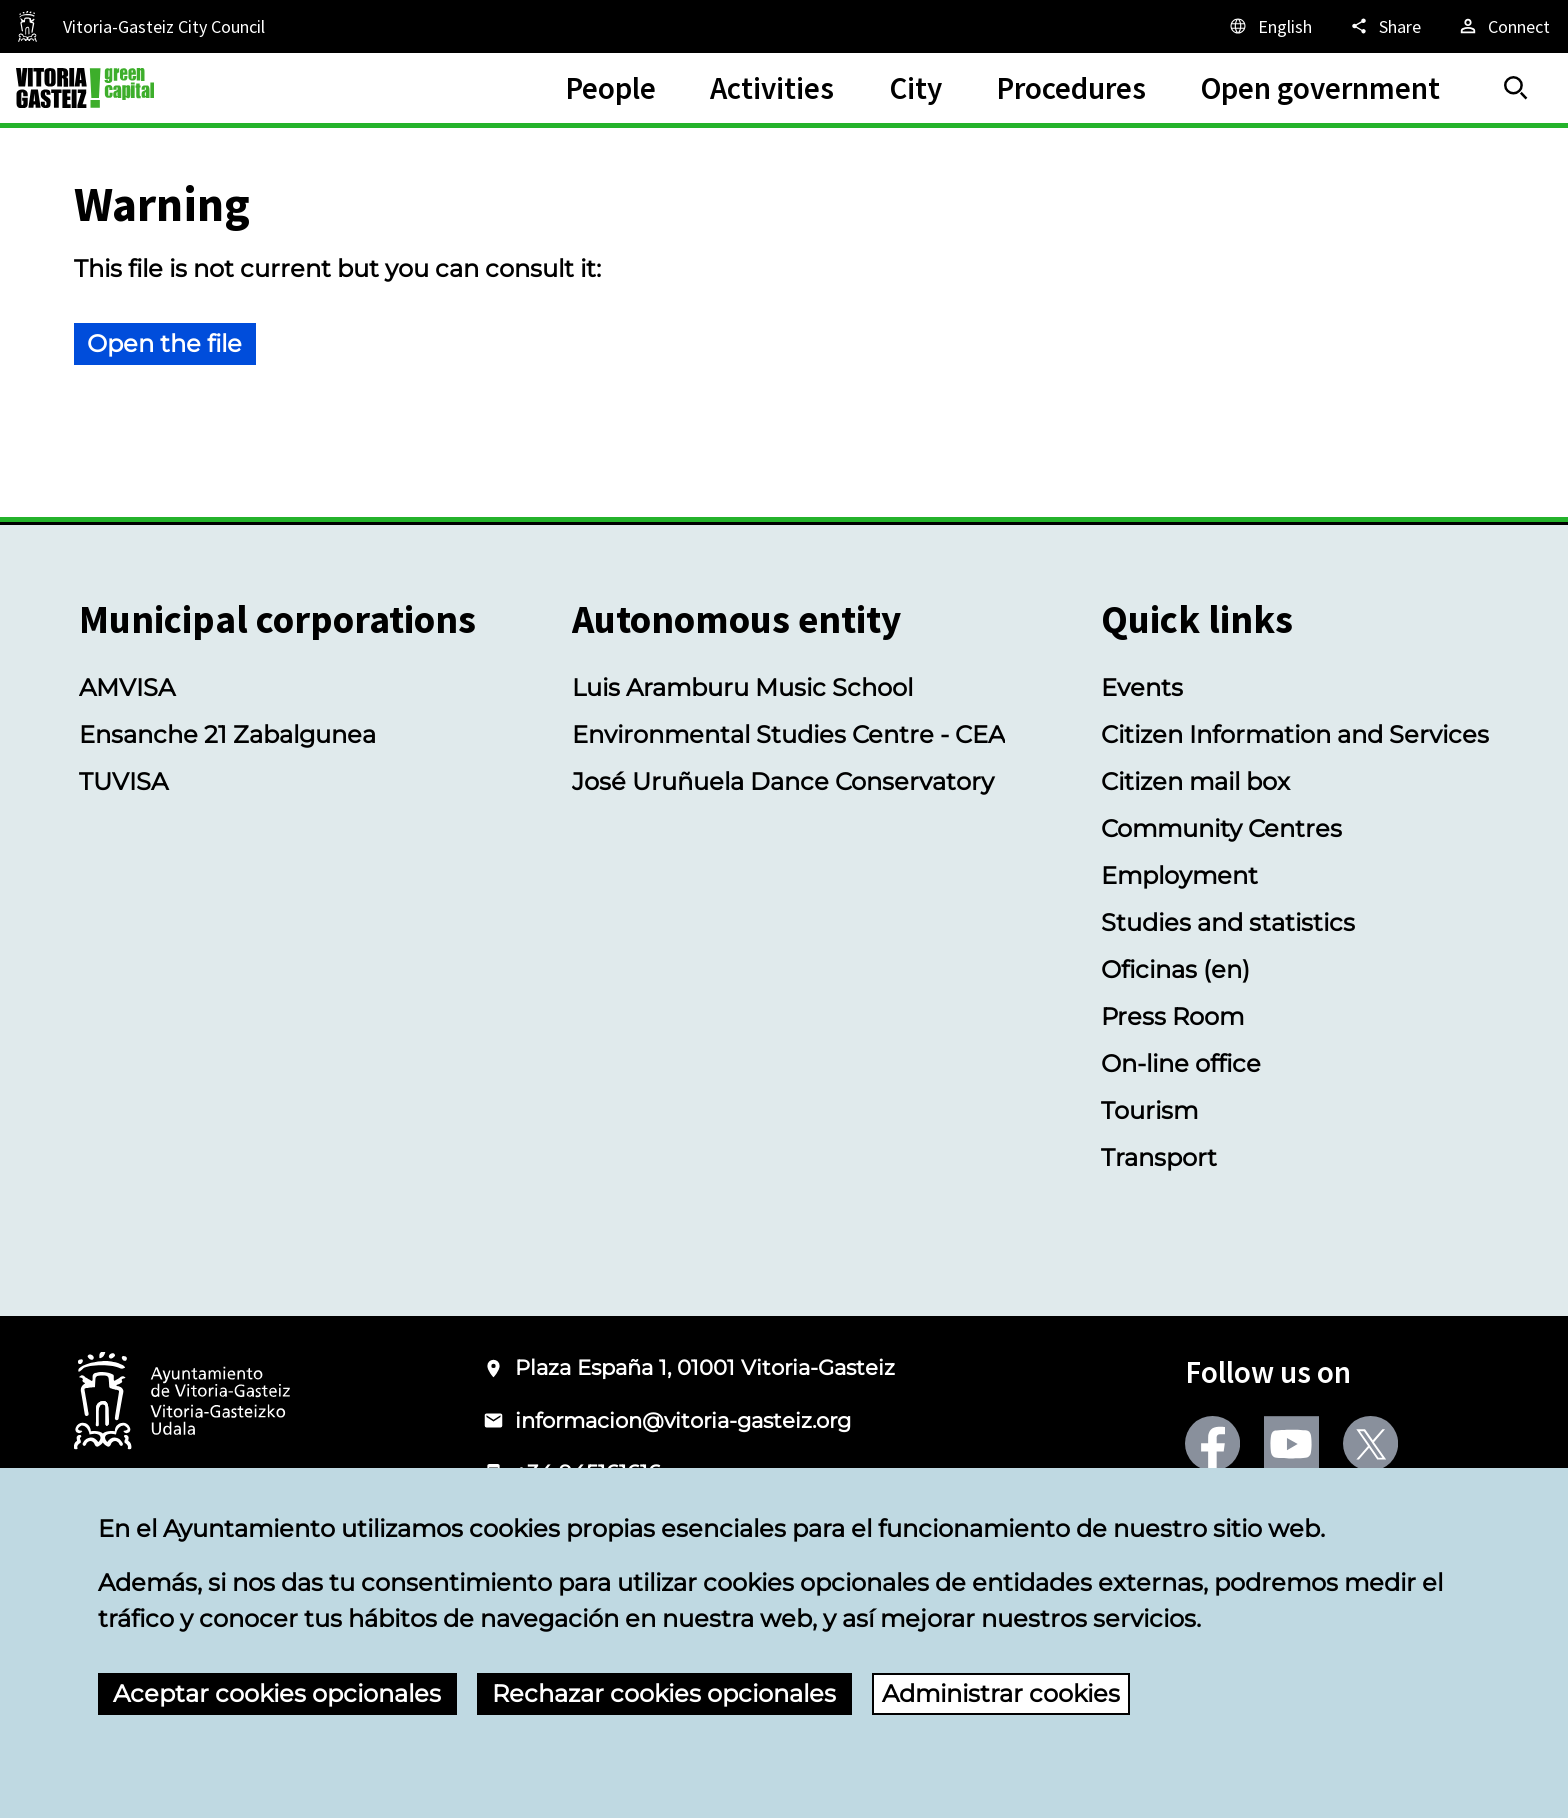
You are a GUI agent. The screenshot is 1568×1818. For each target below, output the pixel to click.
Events (1142, 687)
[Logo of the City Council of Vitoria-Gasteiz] (182, 1402)
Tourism (1149, 1110)
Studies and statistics (1228, 922)
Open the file (164, 343)
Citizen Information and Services (1295, 734)
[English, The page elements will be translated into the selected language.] (1269, 26)
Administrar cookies (1001, 1693)
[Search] (1516, 88)
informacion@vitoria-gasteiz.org (683, 1420)
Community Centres (1221, 828)
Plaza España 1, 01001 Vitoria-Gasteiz (705, 1367)
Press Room (1172, 1016)
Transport (1159, 1157)
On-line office (1181, 1063)
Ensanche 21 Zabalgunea (227, 734)
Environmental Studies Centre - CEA (788, 734)
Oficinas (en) (1175, 969)
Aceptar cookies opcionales (277, 1693)
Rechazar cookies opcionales (664, 1693)
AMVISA (127, 687)
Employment (1179, 875)
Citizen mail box (1195, 781)
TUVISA (123, 781)
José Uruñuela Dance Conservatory (783, 781)
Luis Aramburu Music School (742, 687)
